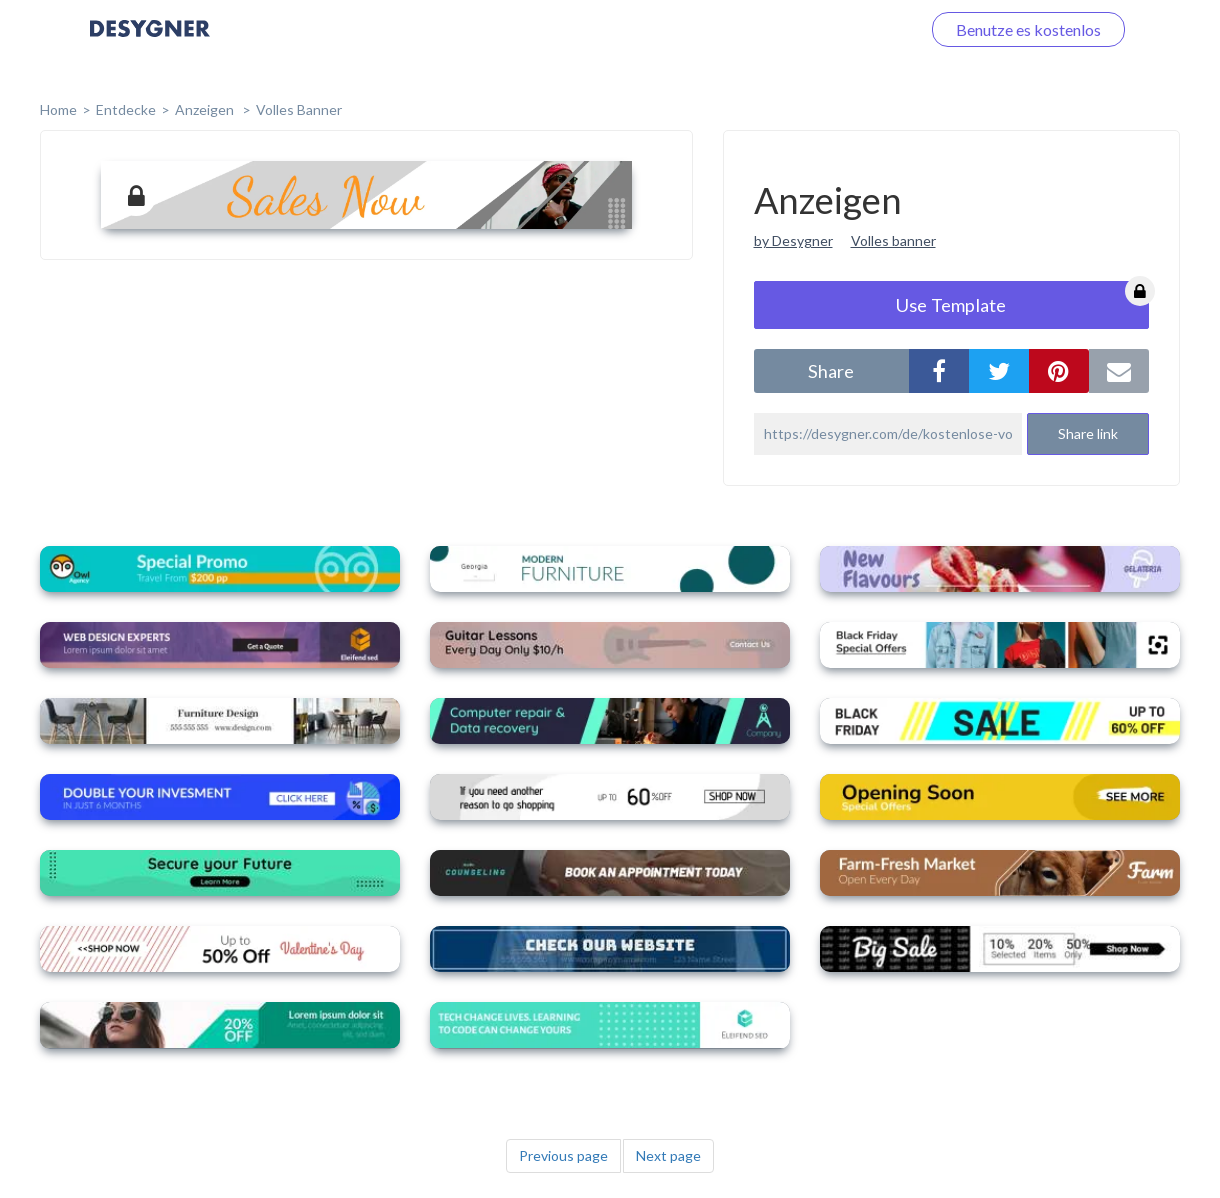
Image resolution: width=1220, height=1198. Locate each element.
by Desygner (793, 240)
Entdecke (126, 109)
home (58, 109)
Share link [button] (1088, 433)
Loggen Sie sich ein (832, 29)
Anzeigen (206, 109)
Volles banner (893, 240)
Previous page (563, 1155)
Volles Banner (299, 109)
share (831, 371)
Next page (668, 1155)
